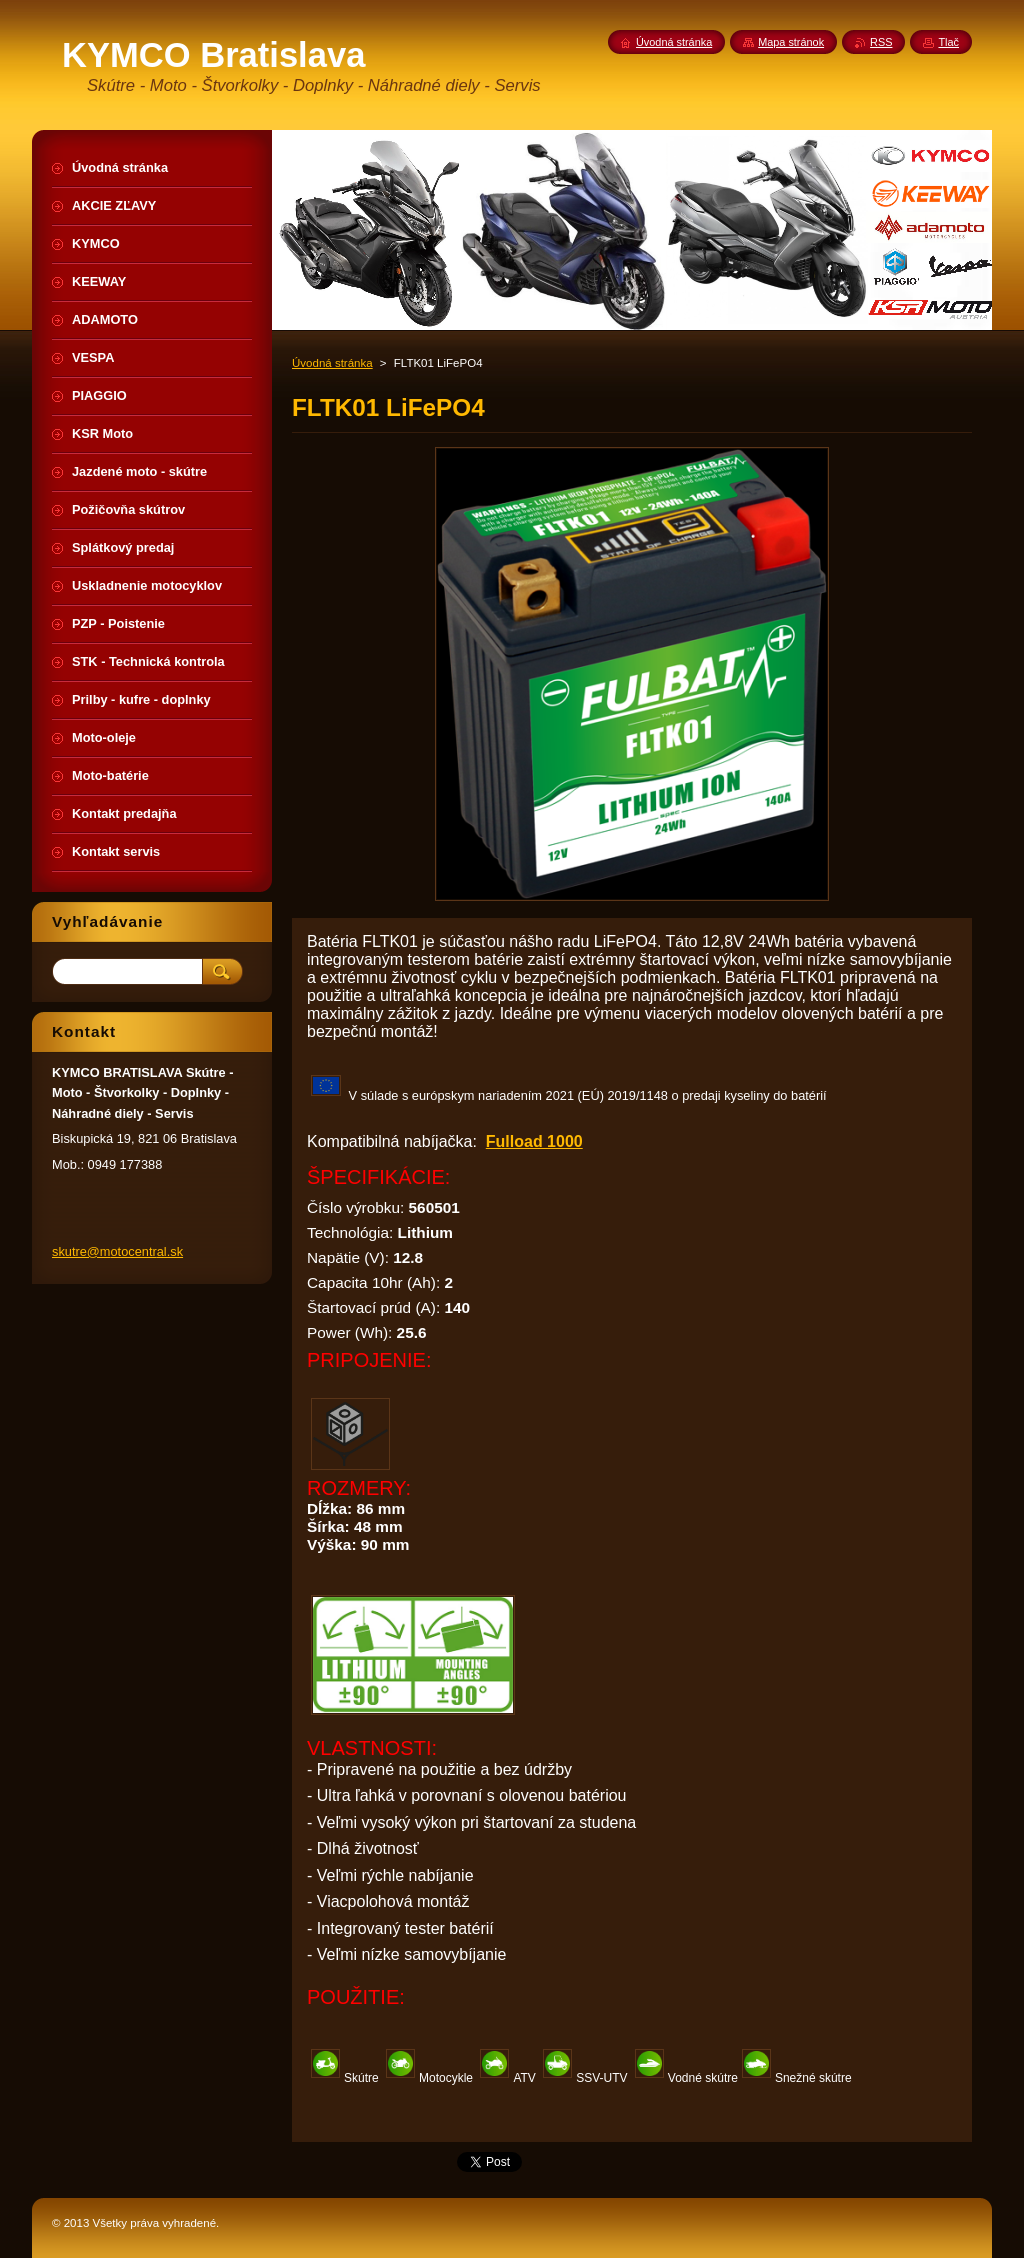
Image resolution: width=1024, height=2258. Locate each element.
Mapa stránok (791, 42)
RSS (881, 42)
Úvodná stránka (332, 363)
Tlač (948, 42)
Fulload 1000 (534, 1141)
